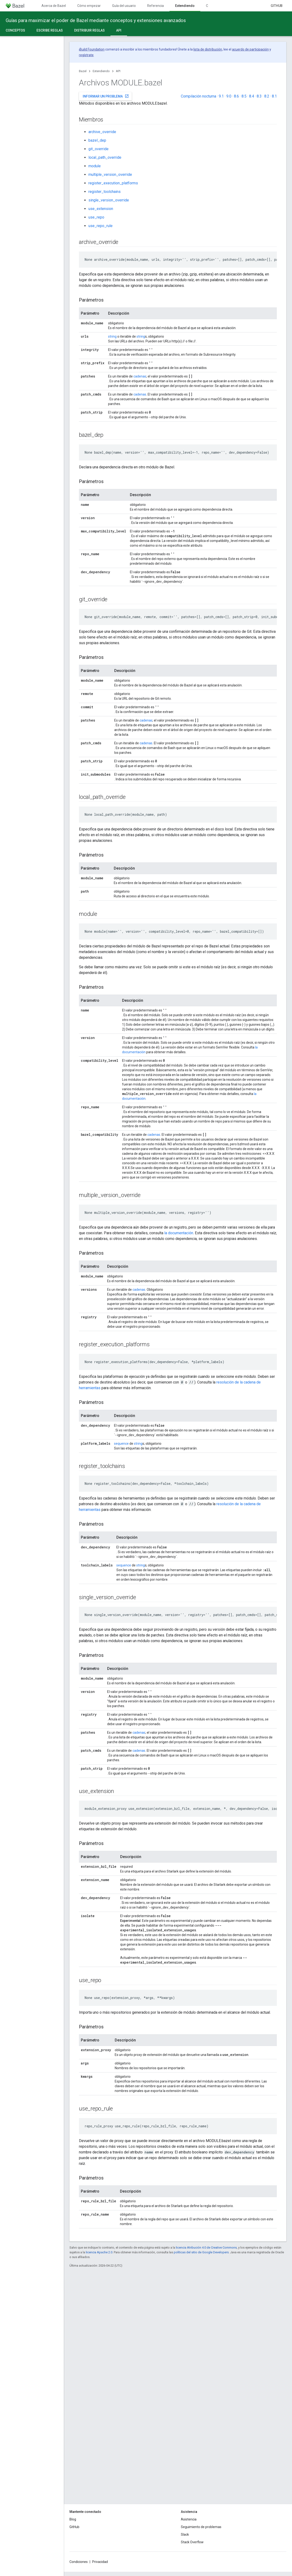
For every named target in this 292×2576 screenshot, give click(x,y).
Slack (185, 2534)
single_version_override (108, 200)
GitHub (277, 6)
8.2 (266, 96)
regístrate (86, 55)
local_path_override (104, 157)
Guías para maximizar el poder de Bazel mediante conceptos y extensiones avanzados (96, 20)
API (118, 71)
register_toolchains (104, 191)
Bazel (83, 71)
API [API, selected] (118, 30)
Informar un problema (106, 96)
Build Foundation (92, 49)
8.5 (244, 96)
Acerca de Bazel (53, 6)
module (94, 166)
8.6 (236, 96)
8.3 (259, 96)
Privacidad (100, 2562)
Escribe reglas (49, 30)
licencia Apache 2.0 (99, 2252)
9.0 (228, 96)
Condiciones (78, 2562)
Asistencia (188, 2519)
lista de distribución (207, 49)
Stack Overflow (192, 2542)
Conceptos (15, 30)
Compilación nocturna (198, 96)
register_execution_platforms (113, 183)
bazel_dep (97, 140)
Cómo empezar (89, 6)
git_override (98, 149)
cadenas (139, 376)
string (112, 336)
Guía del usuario (124, 6)
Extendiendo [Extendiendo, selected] (185, 6)
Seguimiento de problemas (201, 2527)
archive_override (102, 132)
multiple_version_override (110, 174)
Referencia (155, 6)
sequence (121, 1443)
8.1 (274, 96)
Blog (72, 2519)
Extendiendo (101, 71)
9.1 (221, 96)
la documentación (178, 1233)
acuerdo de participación (250, 49)
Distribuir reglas (89, 30)
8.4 (251, 96)
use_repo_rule (100, 226)
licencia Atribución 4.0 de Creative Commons (206, 2247)
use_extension (100, 208)
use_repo (96, 217)
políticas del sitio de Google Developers (201, 2252)
